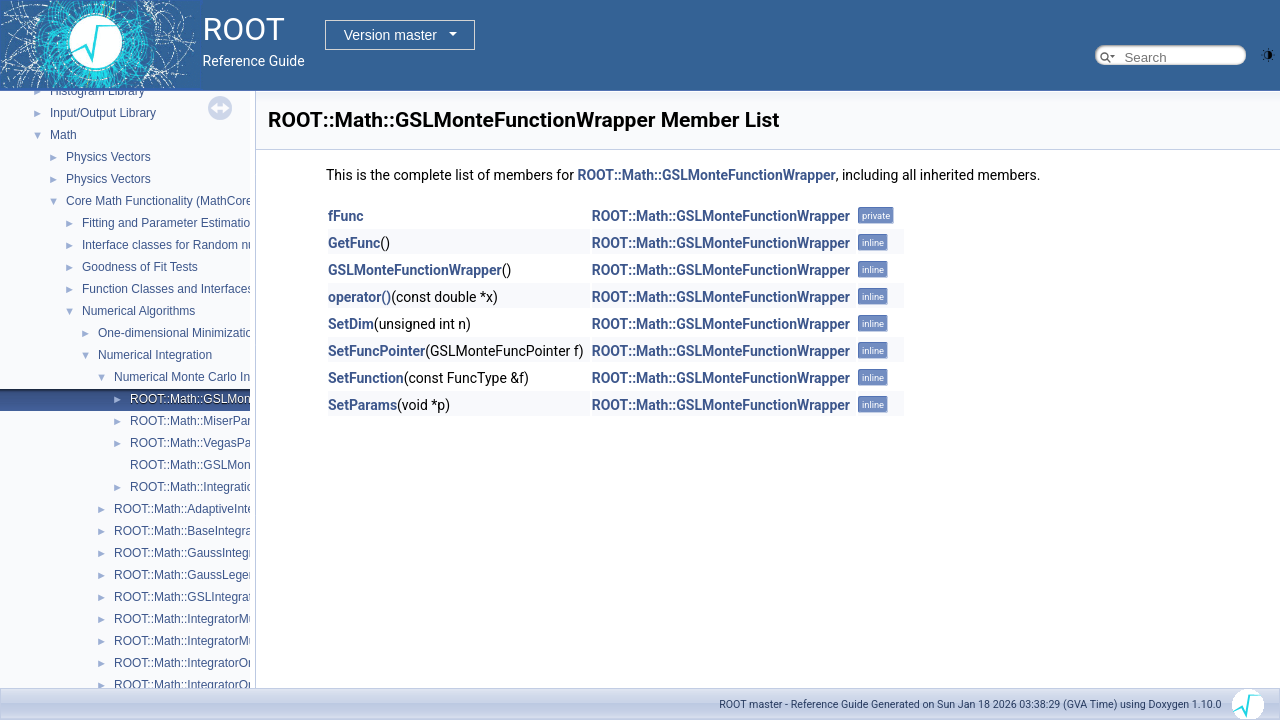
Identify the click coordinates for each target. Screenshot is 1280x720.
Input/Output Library (103, 113)
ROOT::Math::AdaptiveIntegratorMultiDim (223, 509)
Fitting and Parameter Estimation (169, 223)
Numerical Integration (155, 355)
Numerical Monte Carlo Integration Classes (228, 377)
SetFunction (366, 378)
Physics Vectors (108, 157)
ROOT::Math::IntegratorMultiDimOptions (220, 641)
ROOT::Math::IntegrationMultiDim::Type (234, 487)
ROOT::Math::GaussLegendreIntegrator (219, 575)
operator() (359, 297)
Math (63, 135)
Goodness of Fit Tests (140, 267)
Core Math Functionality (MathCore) (161, 201)
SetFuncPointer (376, 351)
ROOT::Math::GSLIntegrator (188, 597)
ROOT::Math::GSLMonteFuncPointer (227, 465)
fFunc (346, 216)
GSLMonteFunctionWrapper (415, 270)
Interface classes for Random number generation (212, 245)
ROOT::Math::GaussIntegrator (193, 553)
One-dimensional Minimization (178, 333)
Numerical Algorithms (138, 311)
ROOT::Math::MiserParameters (212, 421)
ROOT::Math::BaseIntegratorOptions (210, 531)
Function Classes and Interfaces (167, 289)
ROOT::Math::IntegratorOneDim (198, 663)
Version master (390, 35)
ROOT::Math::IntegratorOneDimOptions (219, 685)
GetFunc (354, 243)
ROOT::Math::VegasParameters (214, 443)
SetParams (362, 405)
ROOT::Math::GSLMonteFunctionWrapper (241, 399)
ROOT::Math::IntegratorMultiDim (199, 619)
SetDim (351, 324)
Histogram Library (97, 91)
